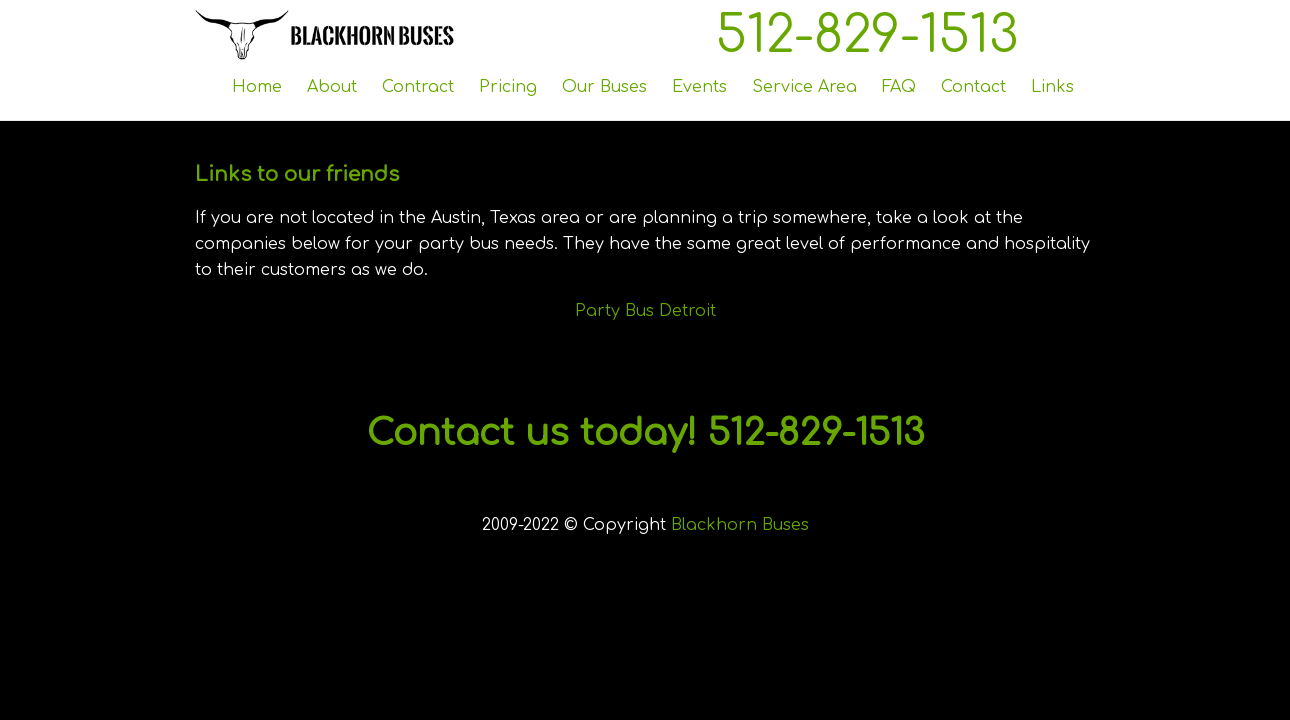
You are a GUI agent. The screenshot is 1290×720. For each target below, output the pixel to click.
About (332, 87)
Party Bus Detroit (645, 311)
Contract (418, 87)
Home (257, 87)
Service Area (804, 87)
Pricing (508, 87)
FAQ (899, 87)
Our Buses (604, 87)
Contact (973, 87)
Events (699, 87)
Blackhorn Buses (740, 525)
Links (1052, 87)
